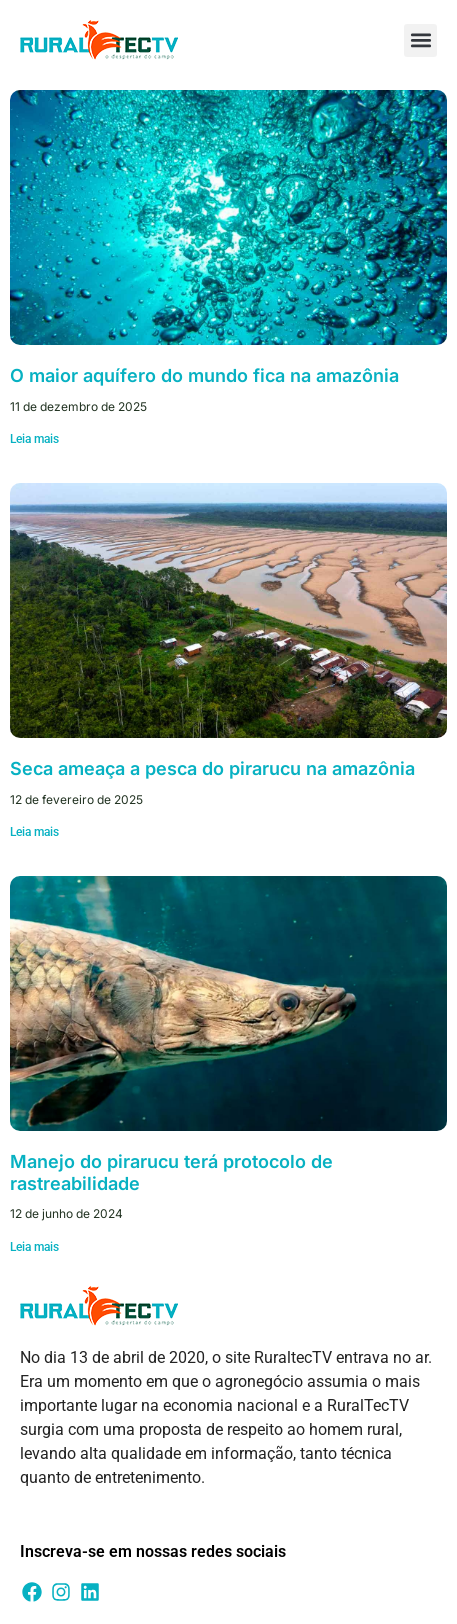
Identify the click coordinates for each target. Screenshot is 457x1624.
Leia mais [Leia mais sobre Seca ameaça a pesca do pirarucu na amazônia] (34, 832)
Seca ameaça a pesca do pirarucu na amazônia (212, 768)
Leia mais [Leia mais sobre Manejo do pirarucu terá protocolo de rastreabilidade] (34, 1247)
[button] (420, 40)
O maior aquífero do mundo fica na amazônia (204, 375)
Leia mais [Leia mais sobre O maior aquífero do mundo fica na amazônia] (34, 439)
